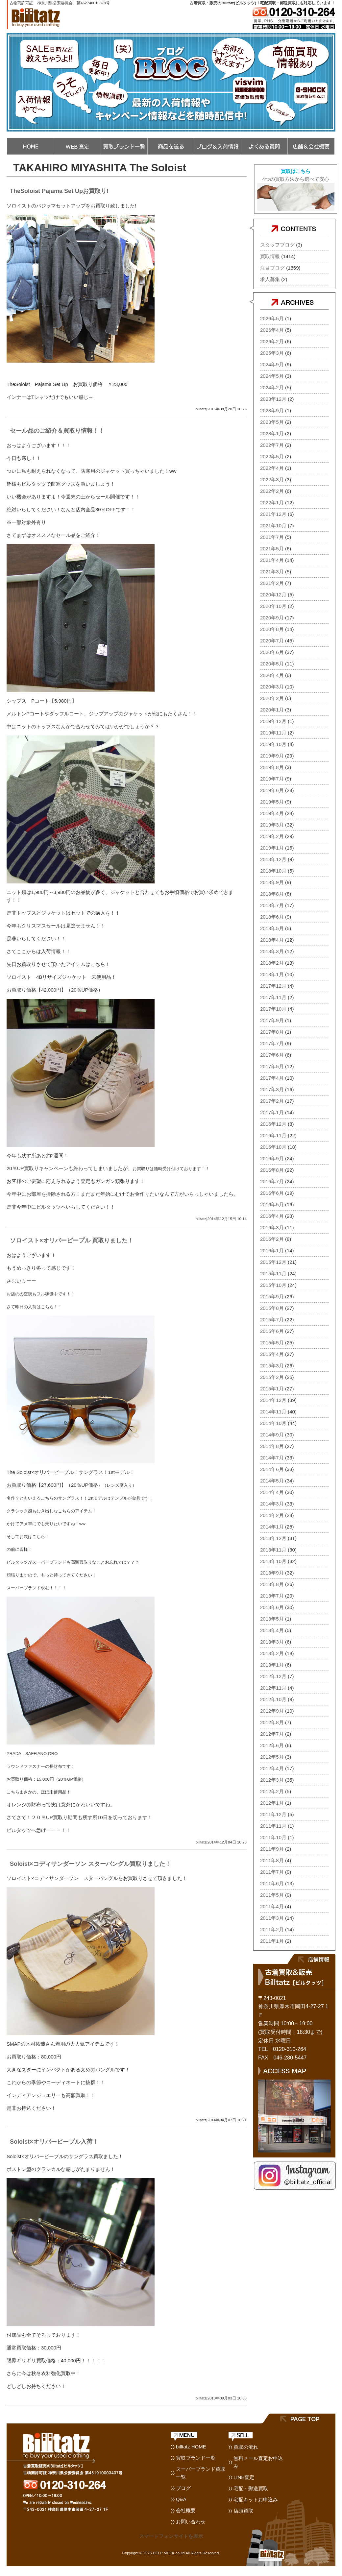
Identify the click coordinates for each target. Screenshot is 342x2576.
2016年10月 (273, 1147)
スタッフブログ (277, 245)
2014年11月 (273, 1411)
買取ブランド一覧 (195, 2458)
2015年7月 (272, 1319)
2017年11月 (273, 997)
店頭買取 (243, 2511)
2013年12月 (273, 1538)
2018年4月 (272, 940)
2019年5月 (272, 802)
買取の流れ (245, 2447)
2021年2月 (272, 583)
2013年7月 (272, 1596)
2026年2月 (272, 341)
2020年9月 (272, 617)
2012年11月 (273, 1688)
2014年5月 (272, 1480)
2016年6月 (272, 1193)
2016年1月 (272, 1250)
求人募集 (270, 279)
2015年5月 (272, 1342)
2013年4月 (272, 1630)
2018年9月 (272, 882)
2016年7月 (272, 1181)
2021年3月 (272, 571)
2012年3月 (272, 1780)
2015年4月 (272, 1354)
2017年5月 (272, 1066)
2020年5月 (272, 663)
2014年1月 (272, 1526)
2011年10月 (273, 1837)
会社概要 (186, 2510)
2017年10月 (273, 1009)
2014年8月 (272, 1446)
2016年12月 (273, 1124)
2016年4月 (272, 1216)
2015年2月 (272, 1377)
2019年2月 (272, 836)
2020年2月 (272, 698)
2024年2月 (272, 387)
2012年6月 (272, 1745)
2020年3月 (272, 686)
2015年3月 (272, 1365)
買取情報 (270, 256)
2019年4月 (272, 813)
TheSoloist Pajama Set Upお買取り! (59, 191)
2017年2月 (272, 1101)
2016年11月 (273, 1135)
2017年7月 (272, 1043)
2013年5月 (272, 1619)
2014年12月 (273, 1400)
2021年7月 (272, 537)
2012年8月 (272, 1722)
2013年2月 (272, 1653)
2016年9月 (272, 1158)
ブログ (183, 2488)
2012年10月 (273, 1699)
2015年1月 (272, 1388)
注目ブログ (272, 268)
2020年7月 (272, 640)
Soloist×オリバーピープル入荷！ (54, 2141)
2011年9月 (272, 1849)
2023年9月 (272, 410)
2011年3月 (272, 1918)
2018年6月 (272, 917)
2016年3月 (272, 1227)
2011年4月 (272, 1906)
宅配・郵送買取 (250, 2488)
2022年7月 (272, 445)
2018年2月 (272, 963)
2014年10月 (273, 1423)
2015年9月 (272, 1296)
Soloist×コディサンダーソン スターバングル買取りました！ (90, 1864)
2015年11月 (273, 1273)
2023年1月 (272, 433)
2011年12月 (273, 1814)
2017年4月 (272, 1078)
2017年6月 (272, 1055)
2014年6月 (272, 1469)
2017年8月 (272, 1032)
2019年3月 (272, 825)
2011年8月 (272, 1860)
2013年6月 (272, 1607)
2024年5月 (272, 376)
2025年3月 (272, 353)
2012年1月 (272, 1803)
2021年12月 (273, 514)
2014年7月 (272, 1457)
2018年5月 (272, 928)
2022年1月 (272, 502)
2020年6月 (272, 652)
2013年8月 (272, 1584)
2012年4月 (272, 1768)
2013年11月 (273, 1550)
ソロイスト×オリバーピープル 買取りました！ (72, 1240)
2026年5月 (272, 318)
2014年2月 (272, 1515)
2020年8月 (272, 629)
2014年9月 (272, 1434)
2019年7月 (272, 779)
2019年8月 (272, 767)
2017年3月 (272, 1089)
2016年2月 (272, 1239)
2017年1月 (272, 1112)
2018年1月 (272, 974)
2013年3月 (272, 1642)
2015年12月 (273, 1262)
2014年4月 (272, 1492)
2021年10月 (273, 525)
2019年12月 (273, 721)
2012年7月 (272, 1734)
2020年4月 (272, 675)
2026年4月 (272, 330)
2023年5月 (272, 422)
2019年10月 (273, 744)
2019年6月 (272, 790)
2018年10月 (273, 871)
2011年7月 (272, 1872)
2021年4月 (272, 560)
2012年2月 (272, 1791)
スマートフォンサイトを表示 (171, 2536)
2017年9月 (272, 1020)
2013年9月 (272, 1573)
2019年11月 (273, 732)
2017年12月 (273, 986)
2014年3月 (272, 1503)
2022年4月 (272, 468)
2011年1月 (272, 1941)
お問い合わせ (191, 2521)
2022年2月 (272, 491)
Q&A (181, 2499)
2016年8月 (272, 1170)
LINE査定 (243, 2477)
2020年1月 (272, 709)
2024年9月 (272, 364)
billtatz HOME (191, 2446)
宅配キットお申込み (255, 2499)
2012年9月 (272, 1711)
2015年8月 (272, 1308)
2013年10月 (273, 1561)
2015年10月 (273, 1285)
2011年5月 (272, 1895)
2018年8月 (272, 894)
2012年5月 (272, 1757)
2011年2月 (272, 1929)
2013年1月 (272, 1665)
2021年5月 (272, 548)
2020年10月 (273, 606)
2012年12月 (273, 1676)
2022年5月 (272, 456)
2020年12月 (273, 594)
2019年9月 (272, 755)
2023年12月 (273, 399)
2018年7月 (272, 905)
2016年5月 (272, 1204)
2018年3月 (272, 951)
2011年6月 (272, 1883)
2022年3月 (272, 479)
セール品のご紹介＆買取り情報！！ (57, 430)
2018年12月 (273, 859)
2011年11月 (273, 1826)
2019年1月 (272, 848)
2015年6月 (272, 1331)
